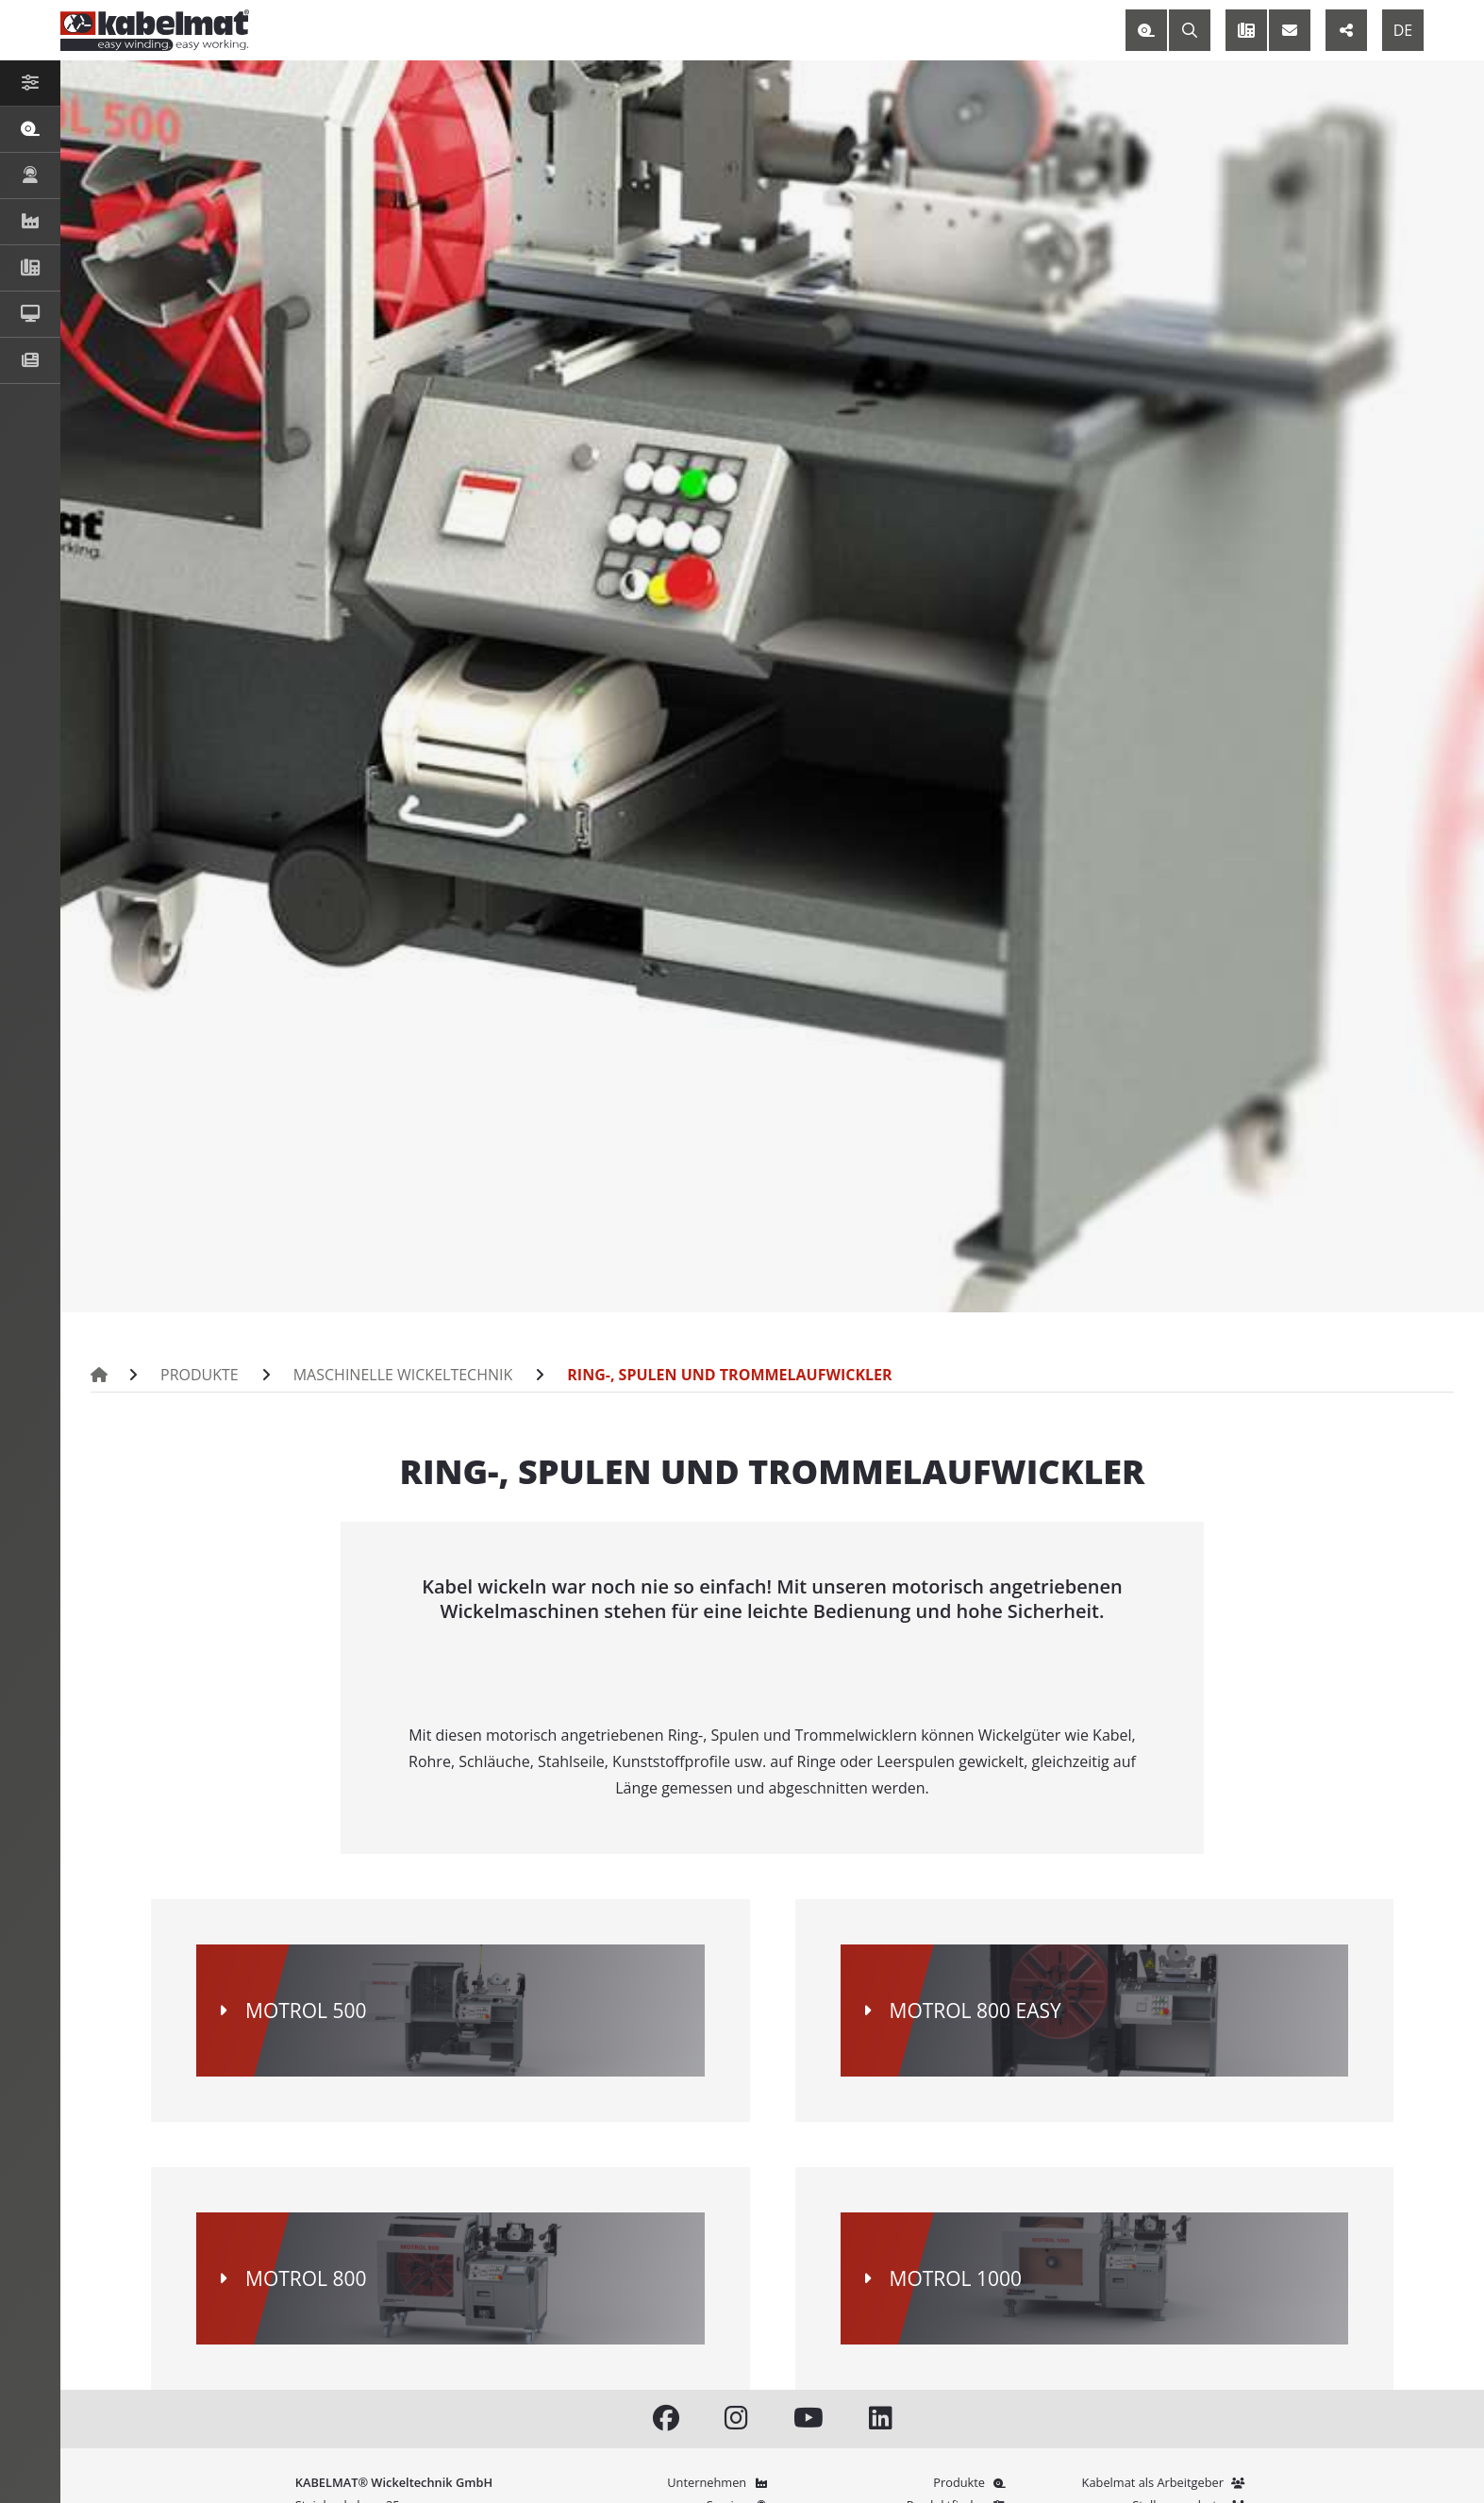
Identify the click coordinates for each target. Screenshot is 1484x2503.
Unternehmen (719, 2482)
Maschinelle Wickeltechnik (403, 1374)
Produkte (199, 1374)
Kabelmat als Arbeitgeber (1166, 2482)
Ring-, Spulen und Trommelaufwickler (729, 1374)
